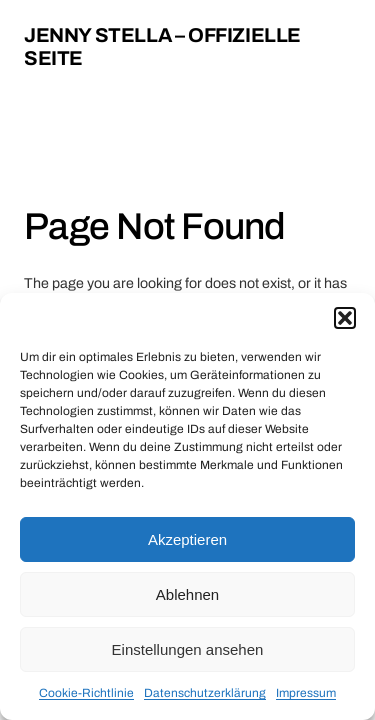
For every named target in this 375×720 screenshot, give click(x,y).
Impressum (306, 693)
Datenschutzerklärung (205, 693)
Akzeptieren (187, 539)
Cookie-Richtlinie (86, 693)
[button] (345, 318)
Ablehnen (187, 594)
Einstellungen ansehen (188, 649)
